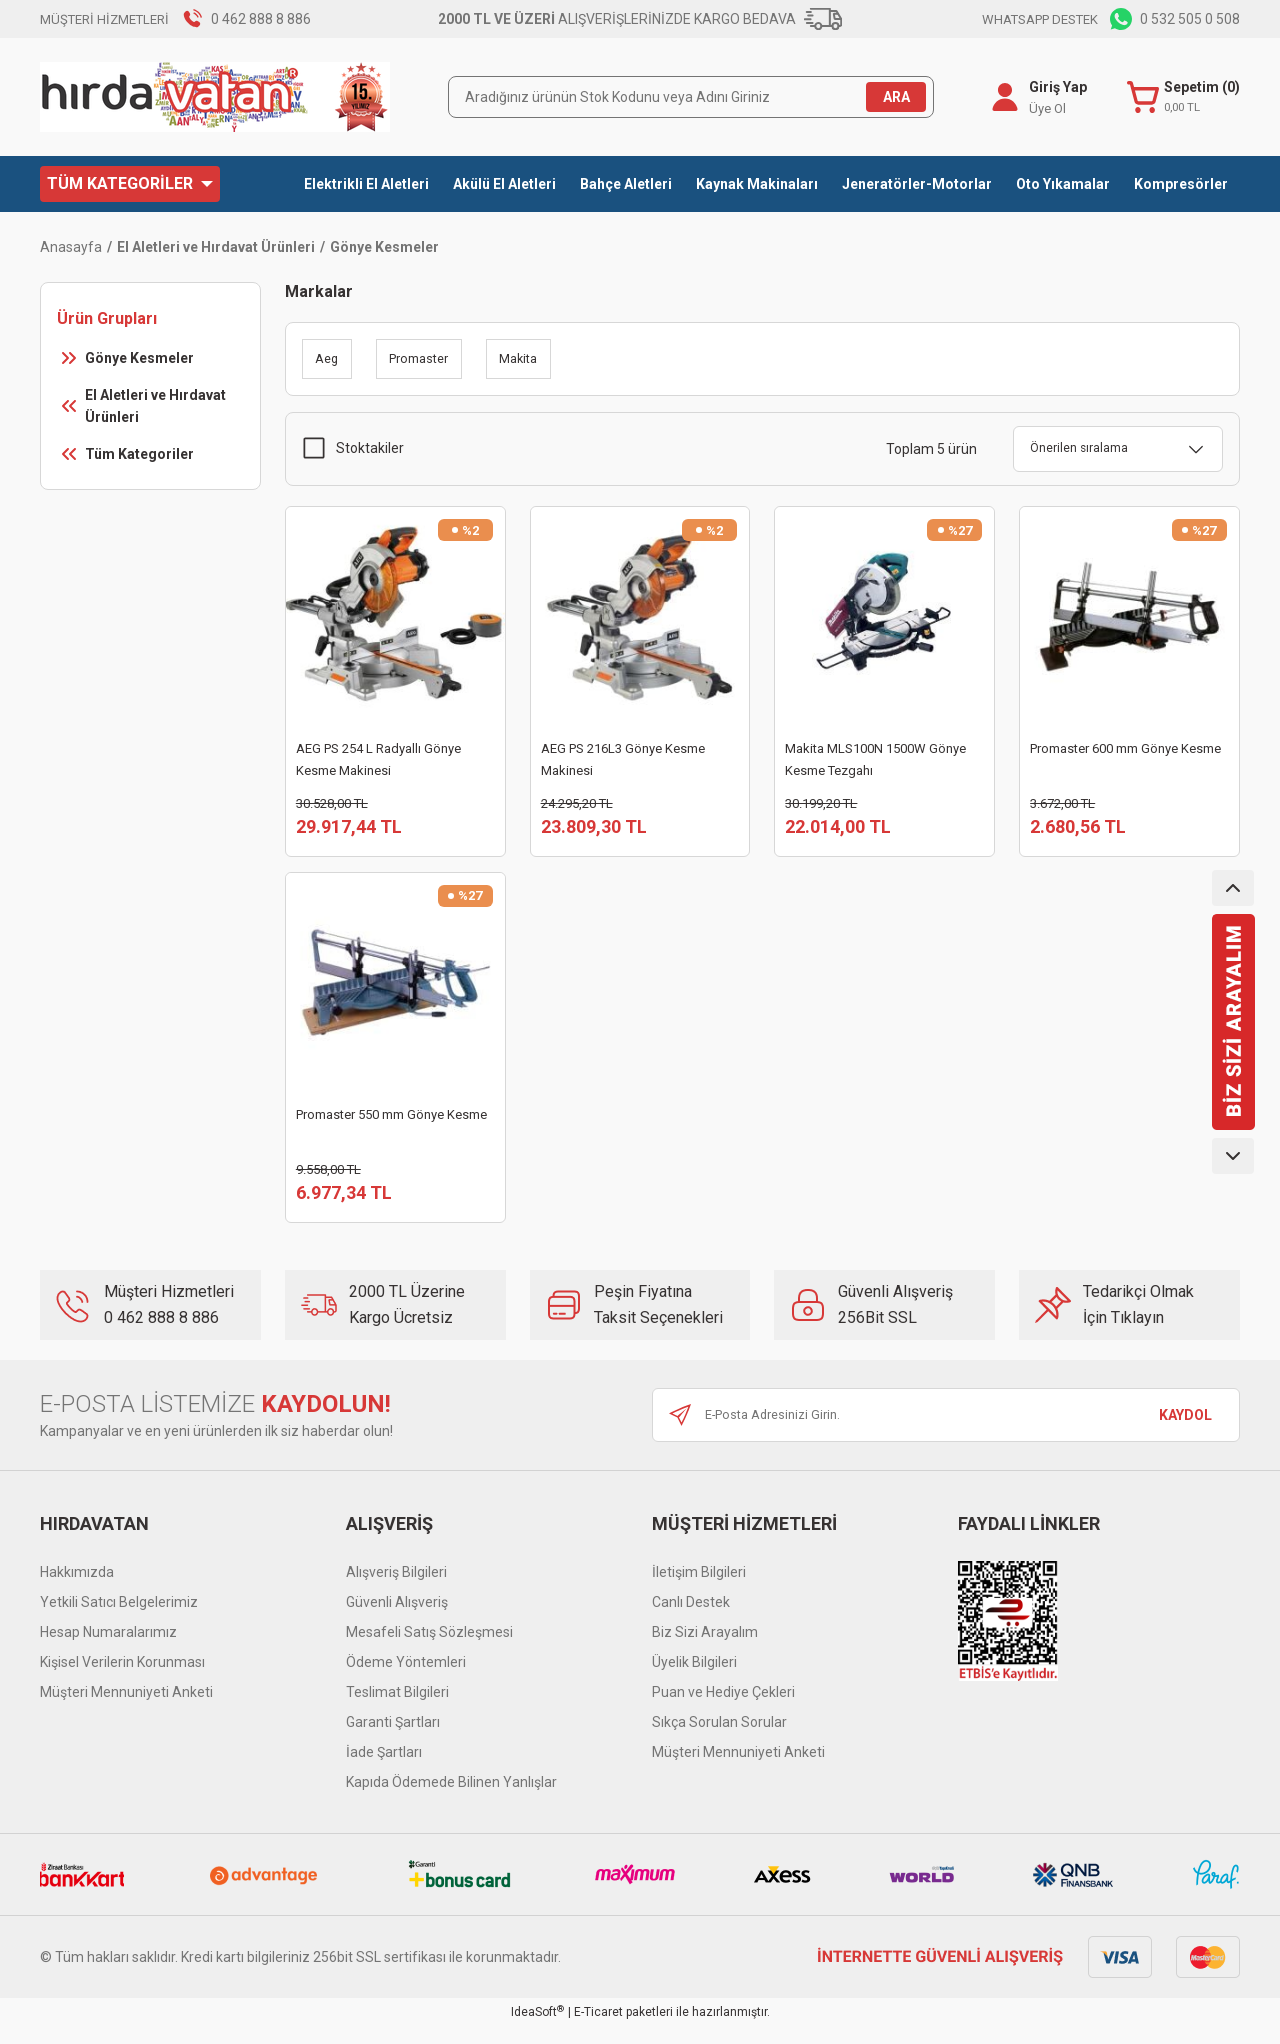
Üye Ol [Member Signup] (1044, 108)
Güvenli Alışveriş (397, 1620)
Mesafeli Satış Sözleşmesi (429, 1650)
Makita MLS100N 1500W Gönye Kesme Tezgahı (875, 759)
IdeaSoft (537, 2030)
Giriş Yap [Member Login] (1055, 87)
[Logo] (215, 97)
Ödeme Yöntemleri (406, 1680)
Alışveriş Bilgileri (396, 1590)
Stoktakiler (370, 448)
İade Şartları (384, 1770)
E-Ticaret (598, 2030)
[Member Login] (1002, 97)
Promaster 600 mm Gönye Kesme (1125, 748)
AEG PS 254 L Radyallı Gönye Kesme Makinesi (378, 759)
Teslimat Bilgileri (397, 1710)
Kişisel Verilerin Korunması (122, 1680)
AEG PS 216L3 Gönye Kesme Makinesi (623, 759)
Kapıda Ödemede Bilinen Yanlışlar (451, 1800)
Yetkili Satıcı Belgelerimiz (119, 1620)
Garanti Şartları (393, 1740)
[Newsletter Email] (946, 1433)
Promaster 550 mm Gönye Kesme (391, 1123)
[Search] (691, 97)
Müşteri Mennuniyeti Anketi (126, 1710)
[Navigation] (130, 184)
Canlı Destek (691, 1620)
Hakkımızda (77, 1590)
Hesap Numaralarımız (108, 1650)
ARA (896, 97)
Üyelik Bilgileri (694, 1680)
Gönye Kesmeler (384, 247)
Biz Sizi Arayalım (705, 1650)
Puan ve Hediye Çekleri (723, 1710)
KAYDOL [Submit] (1185, 1433)
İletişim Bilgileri (699, 1590)
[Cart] (1182, 97)
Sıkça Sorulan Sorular (719, 1740)
